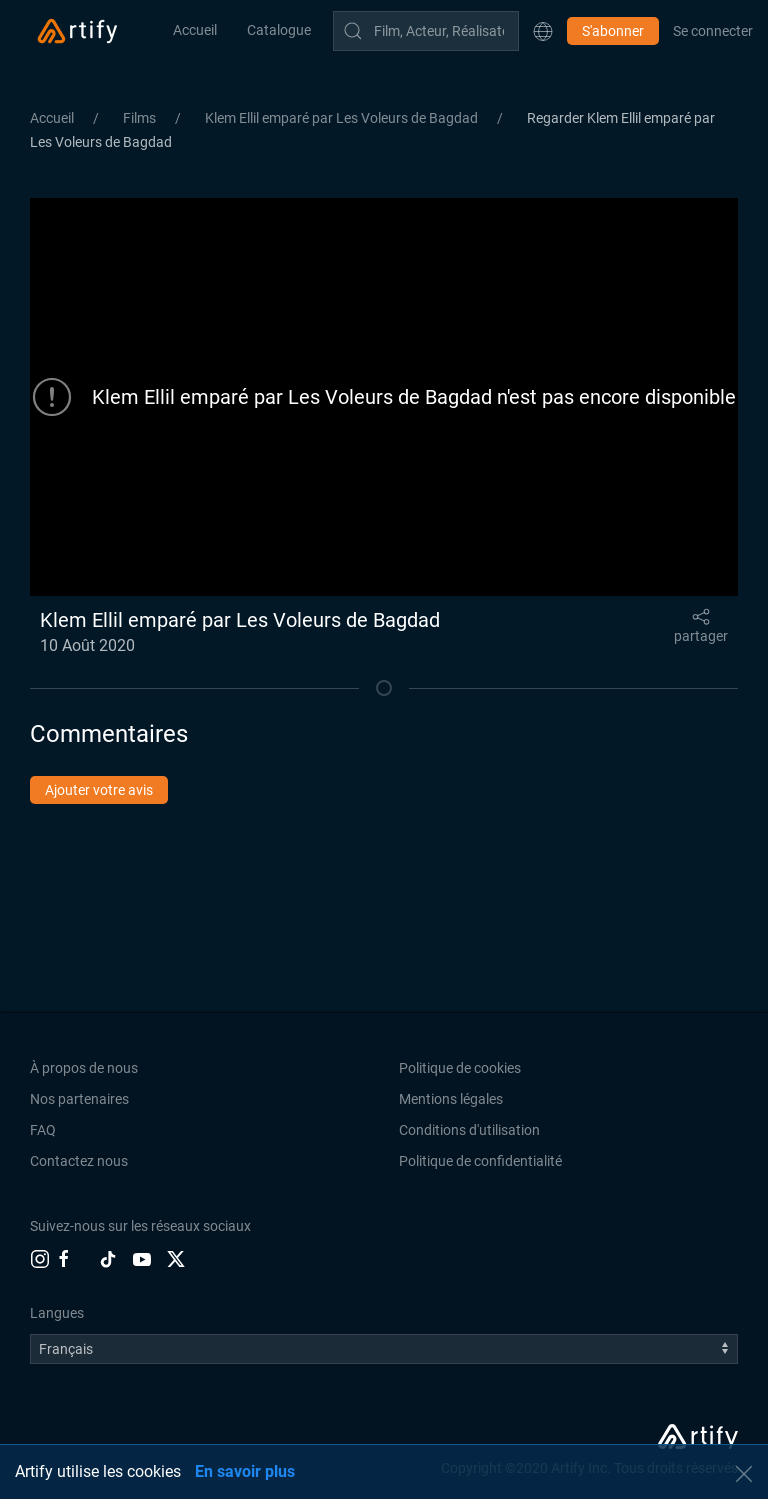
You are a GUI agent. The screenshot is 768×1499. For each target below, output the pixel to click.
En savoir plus (245, 1471)
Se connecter (713, 31)
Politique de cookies (460, 1068)
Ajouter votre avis (99, 790)
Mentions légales (451, 1099)
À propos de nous (84, 1068)
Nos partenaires (79, 1099)
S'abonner (613, 31)
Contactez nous (79, 1161)
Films (141, 118)
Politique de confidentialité (480, 1161)
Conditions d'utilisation (469, 1130)
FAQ (43, 1130)
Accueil (195, 30)
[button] (543, 31)
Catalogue (279, 30)
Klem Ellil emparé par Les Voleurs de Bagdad (343, 118)
